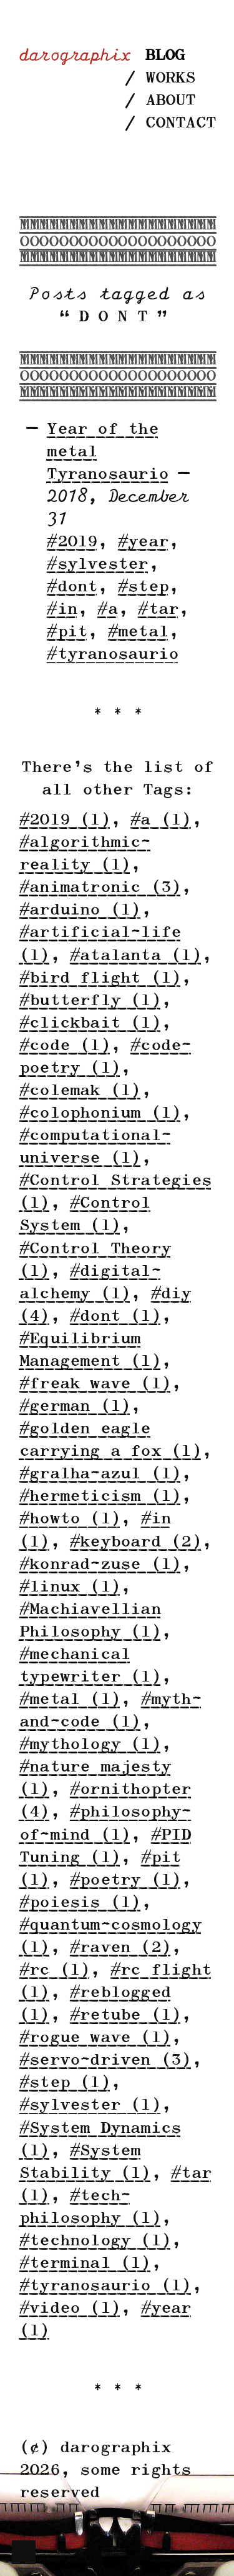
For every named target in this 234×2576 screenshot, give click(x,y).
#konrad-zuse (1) (100, 1564)
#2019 (71, 542)
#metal (137, 632)
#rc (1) (54, 1970)
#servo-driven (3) (105, 2060)
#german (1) (74, 1406)
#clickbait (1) (89, 1023)
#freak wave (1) (94, 1384)
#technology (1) (94, 2241)
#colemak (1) (79, 1091)
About (170, 101)
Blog (164, 56)
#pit (66, 632)
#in (61, 609)
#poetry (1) (124, 1880)
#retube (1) (124, 2015)
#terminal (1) (84, 2263)
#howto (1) (69, 1519)
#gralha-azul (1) (100, 1474)
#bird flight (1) (100, 978)
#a (107, 609)
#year (142, 542)
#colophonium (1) (100, 1113)
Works (170, 78)
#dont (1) (114, 1316)
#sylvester (96, 564)
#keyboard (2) (135, 1542)
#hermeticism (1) (100, 1496)
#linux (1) (69, 1587)
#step (142, 587)
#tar (157, 609)
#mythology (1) (89, 1745)
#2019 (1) (64, 820)
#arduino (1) (79, 910)
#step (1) (64, 2083)
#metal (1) (69, 1699)
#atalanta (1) (135, 956)
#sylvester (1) (89, 2105)
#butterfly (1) (89, 1001)
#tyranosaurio (112, 654)
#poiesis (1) (79, 1903)
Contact (180, 123)
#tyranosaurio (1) (105, 2286)
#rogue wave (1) (94, 2038)
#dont (71, 587)
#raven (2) (119, 1948)
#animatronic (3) (100, 888)
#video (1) (69, 2308)
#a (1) (160, 820)
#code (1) (64, 1046)
